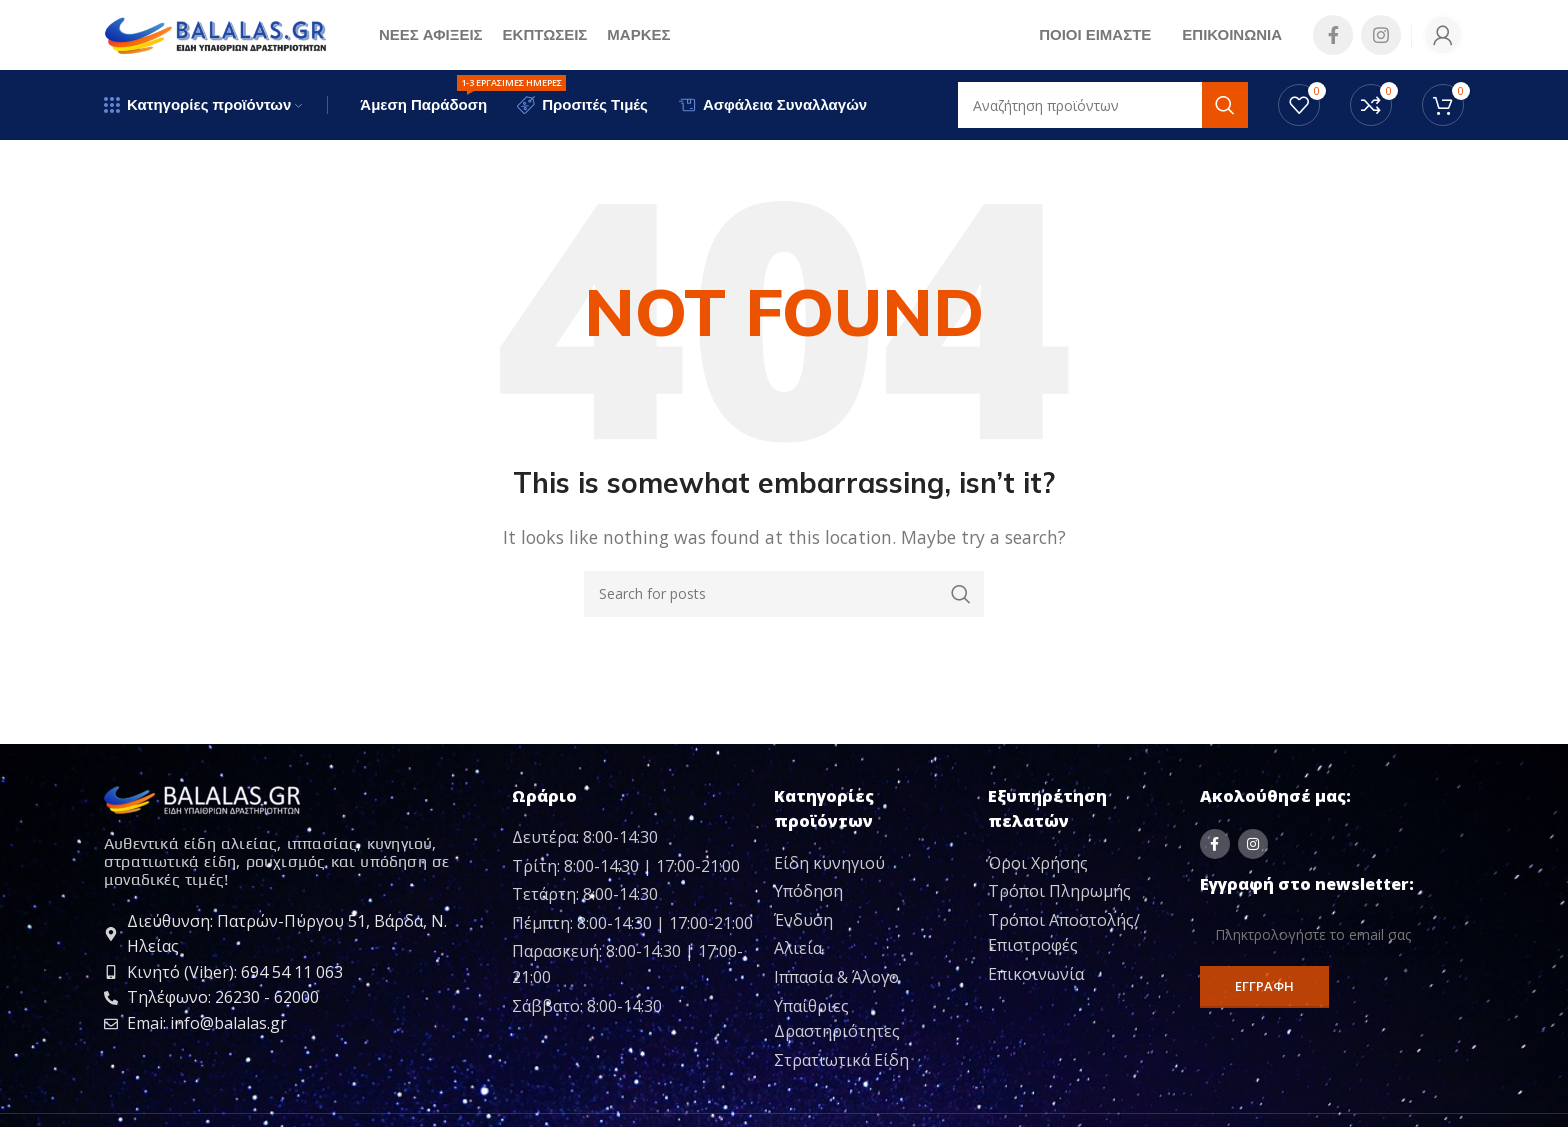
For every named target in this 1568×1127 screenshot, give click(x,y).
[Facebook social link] (1333, 35)
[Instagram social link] (1381, 35)
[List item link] (873, 864)
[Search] (784, 594)
